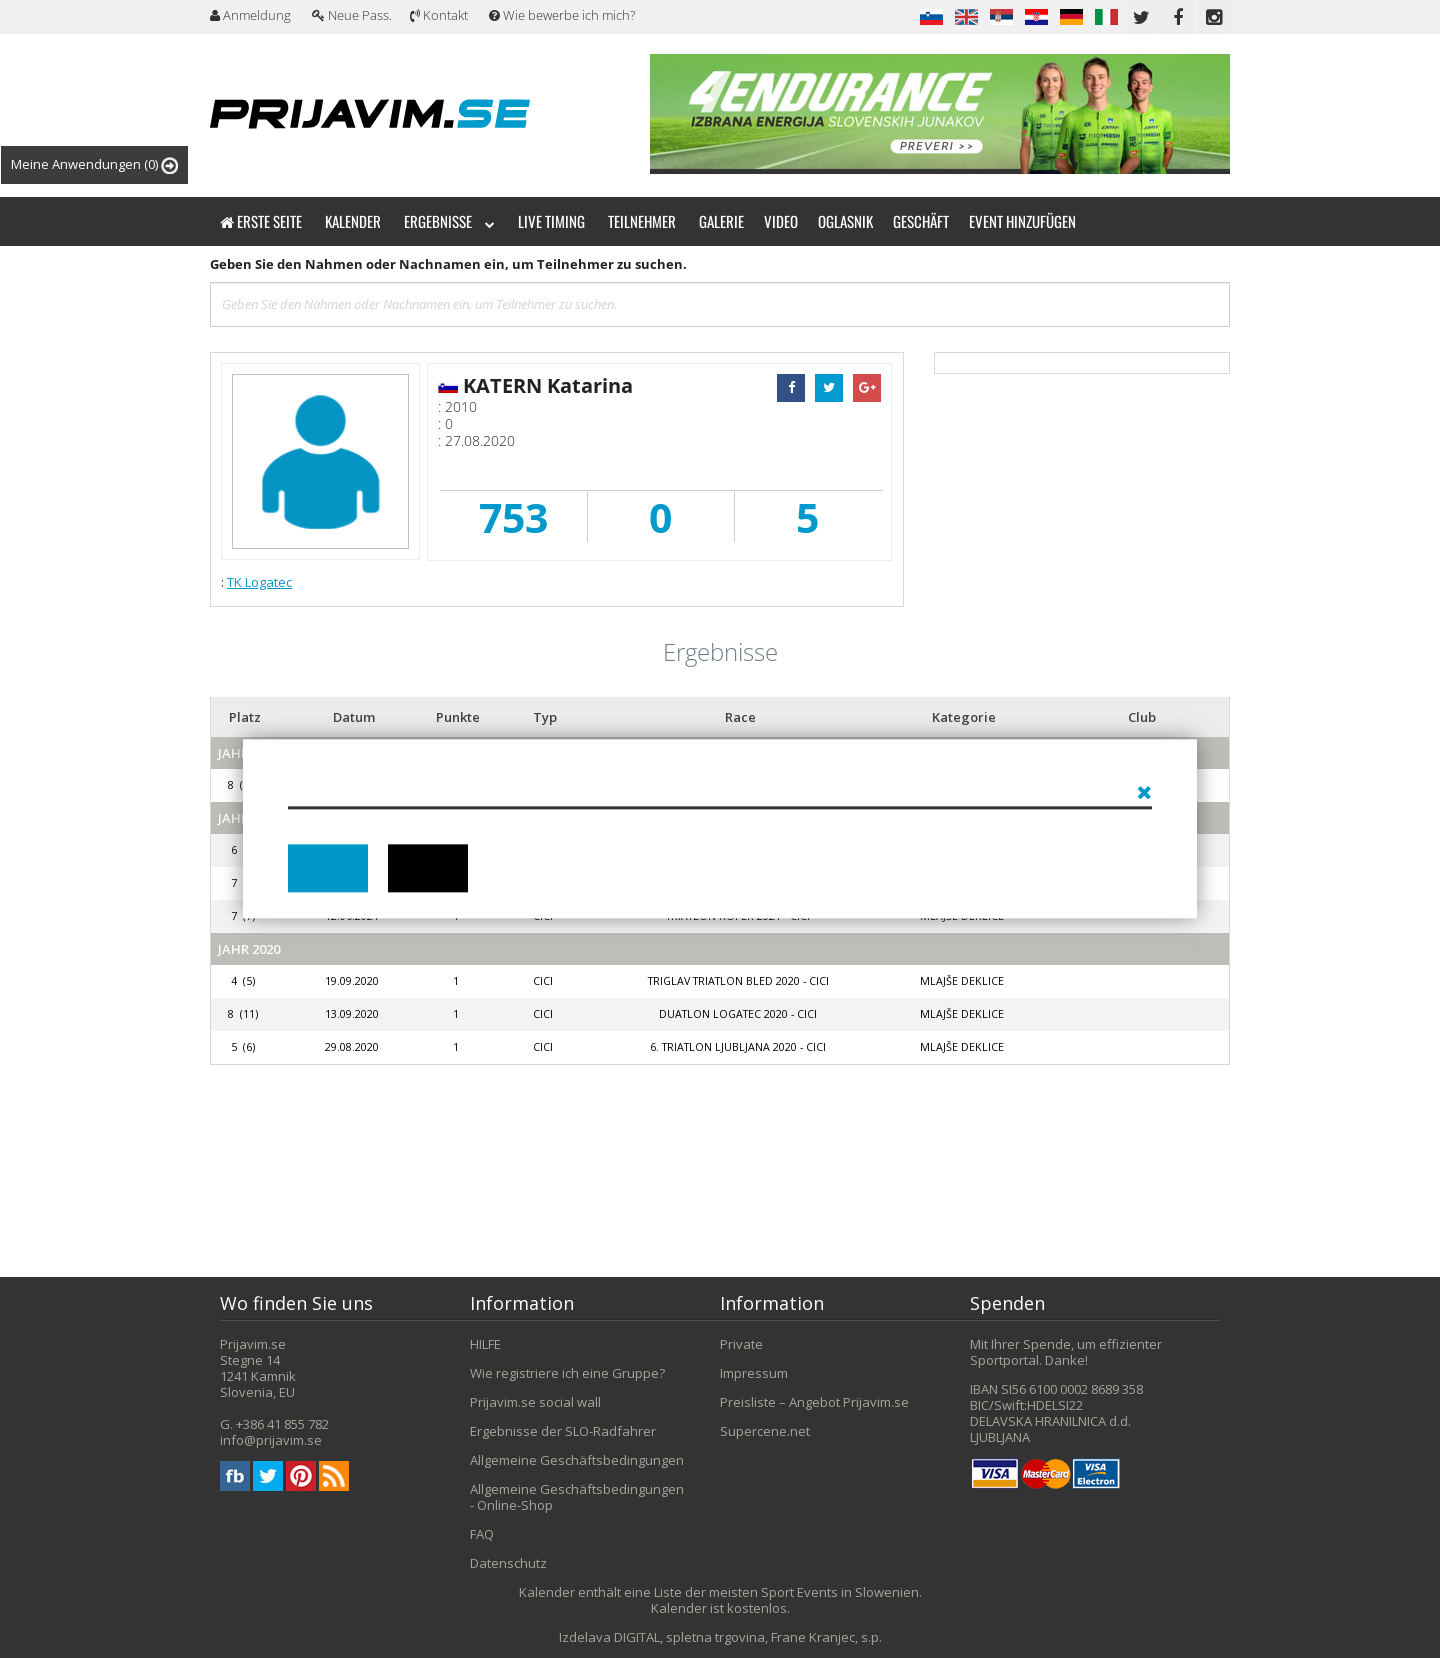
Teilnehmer (642, 221)
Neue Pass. (352, 15)
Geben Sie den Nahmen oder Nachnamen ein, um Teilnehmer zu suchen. (448, 264)
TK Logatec (259, 582)
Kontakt (439, 15)
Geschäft (921, 221)
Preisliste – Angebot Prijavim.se (814, 1402)
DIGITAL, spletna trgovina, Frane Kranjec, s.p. (748, 1637)
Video (781, 221)
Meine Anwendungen (94, 164)
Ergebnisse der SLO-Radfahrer (563, 1431)
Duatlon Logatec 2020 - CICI (738, 1014)
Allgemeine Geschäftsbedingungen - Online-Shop (577, 1497)
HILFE (485, 1344)
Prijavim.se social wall (535, 1402)
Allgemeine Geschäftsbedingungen (577, 1460)
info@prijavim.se (271, 1440)
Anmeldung (250, 15)
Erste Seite (261, 221)
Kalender (353, 221)
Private (741, 1344)
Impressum (754, 1373)
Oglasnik (845, 221)
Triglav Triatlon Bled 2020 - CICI (738, 981)
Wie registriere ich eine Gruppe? (567, 1373)
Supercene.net (765, 1431)
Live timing (551, 221)
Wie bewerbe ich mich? (562, 15)
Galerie (721, 221)
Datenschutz (508, 1563)
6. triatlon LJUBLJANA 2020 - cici (738, 1047)
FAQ (482, 1534)
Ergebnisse (449, 221)
